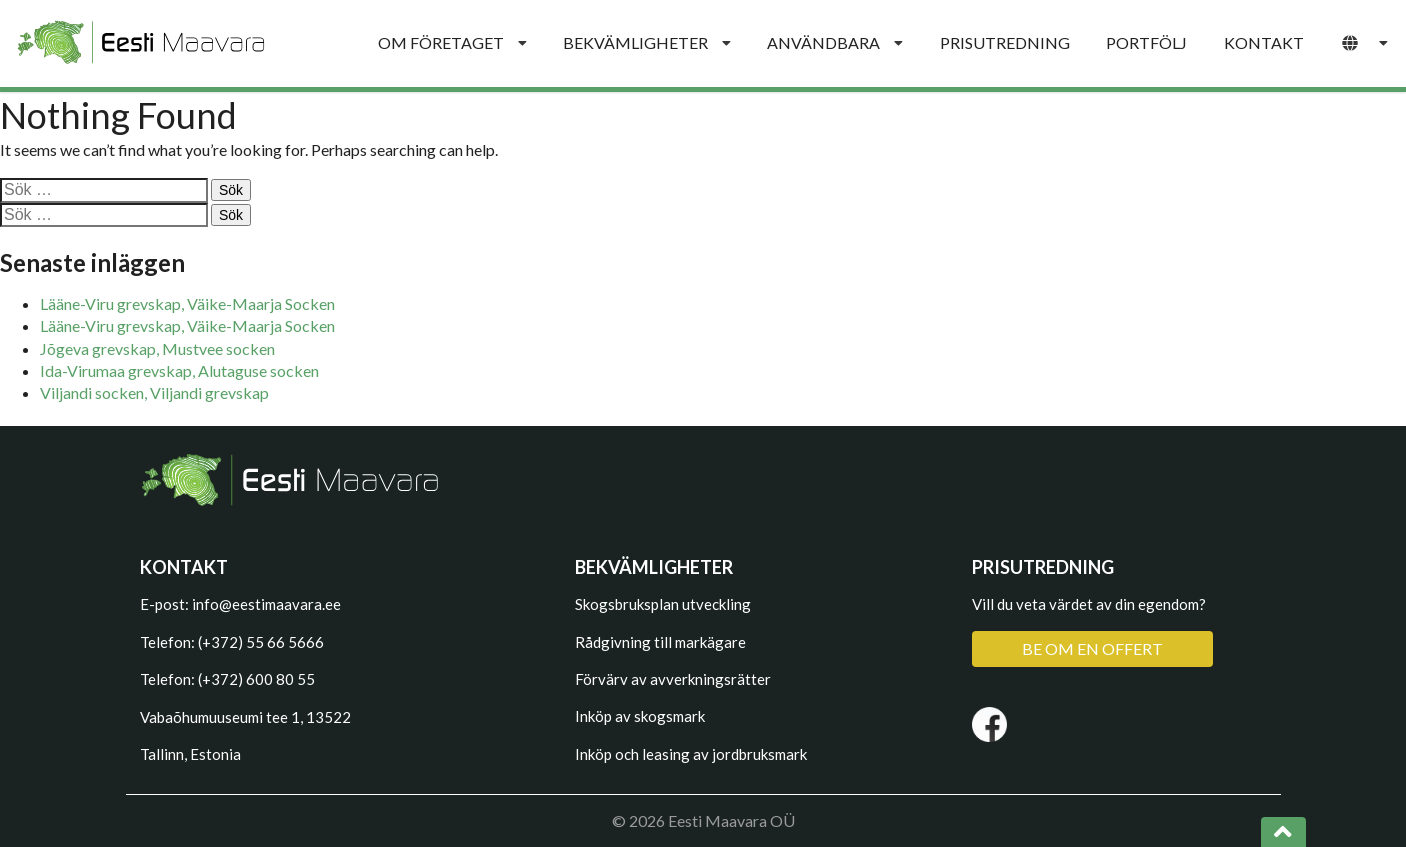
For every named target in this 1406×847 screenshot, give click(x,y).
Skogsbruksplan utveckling (663, 604)
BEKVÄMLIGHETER (647, 42)
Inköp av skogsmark (640, 716)
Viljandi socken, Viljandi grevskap (154, 392)
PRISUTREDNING (1005, 42)
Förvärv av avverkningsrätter (673, 679)
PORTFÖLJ (1146, 42)
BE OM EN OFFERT (1092, 648)
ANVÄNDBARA (835, 42)
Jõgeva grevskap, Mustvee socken (157, 348)
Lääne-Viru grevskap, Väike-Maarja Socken (187, 303)
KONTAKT (1264, 42)
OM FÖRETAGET (452, 42)
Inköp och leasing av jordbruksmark (691, 754)
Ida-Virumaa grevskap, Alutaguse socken (179, 370)
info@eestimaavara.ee (266, 604)
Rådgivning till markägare (660, 642)
